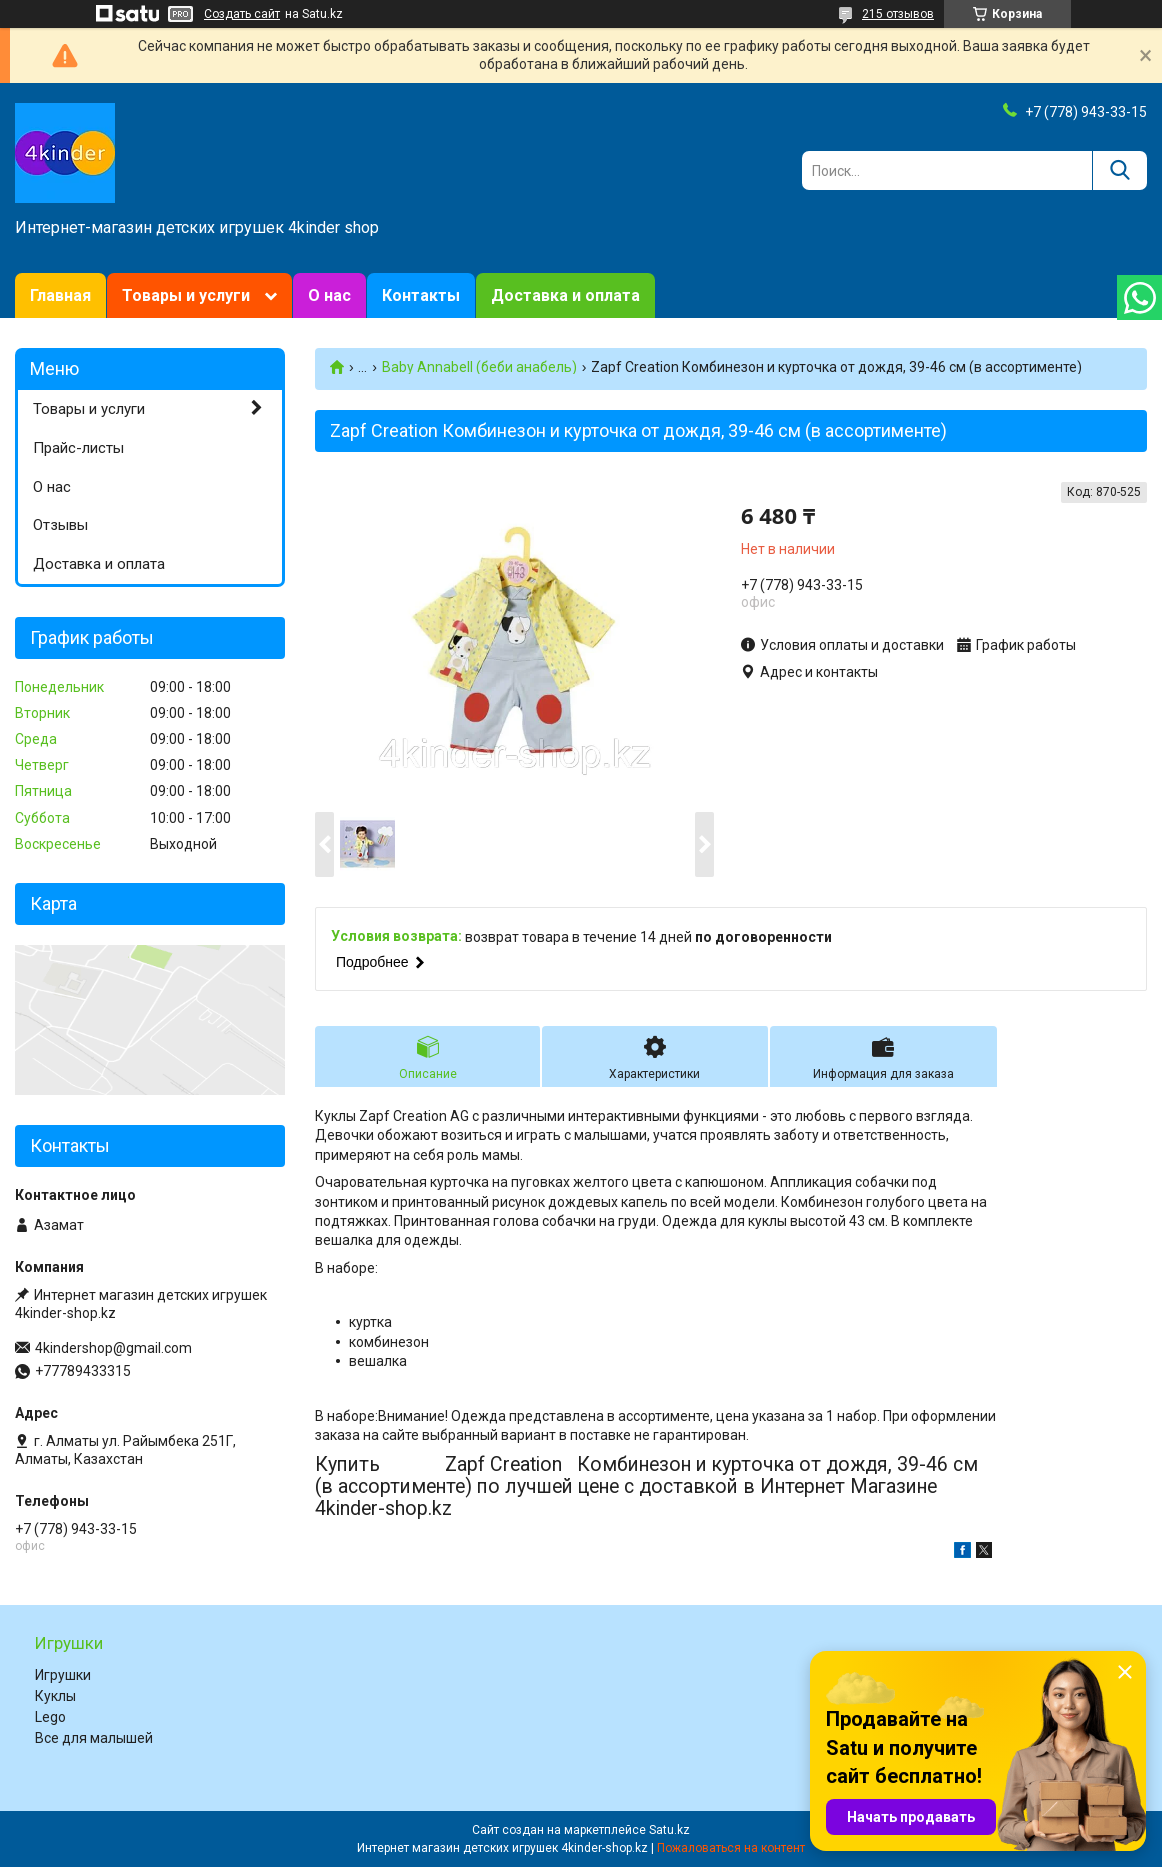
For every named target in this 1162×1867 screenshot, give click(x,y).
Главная (60, 295)
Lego (50, 1717)
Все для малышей (94, 1738)
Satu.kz (669, 1830)
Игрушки (63, 1675)
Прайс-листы (78, 448)
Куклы (55, 1696)
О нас (329, 295)
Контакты (421, 295)
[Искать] (1119, 170)
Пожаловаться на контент (731, 1848)
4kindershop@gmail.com (113, 1348)
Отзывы (60, 525)
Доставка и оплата (565, 295)
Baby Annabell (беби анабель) (479, 367)
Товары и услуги (186, 295)
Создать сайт (242, 14)
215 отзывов (898, 14)
